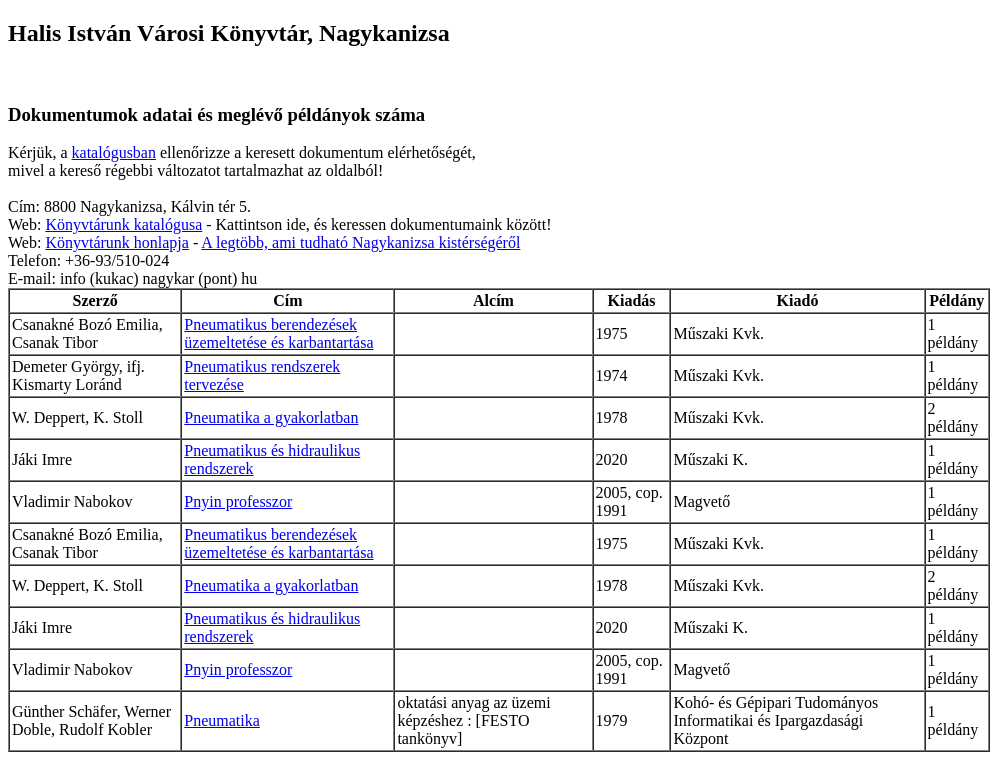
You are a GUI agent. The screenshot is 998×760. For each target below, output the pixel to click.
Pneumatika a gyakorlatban (271, 417)
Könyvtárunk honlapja (117, 242)
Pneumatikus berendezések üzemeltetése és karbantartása (278, 333)
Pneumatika (222, 720)
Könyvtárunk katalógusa (123, 224)
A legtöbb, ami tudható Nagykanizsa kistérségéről (360, 242)
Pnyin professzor (238, 501)
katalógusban (114, 152)
